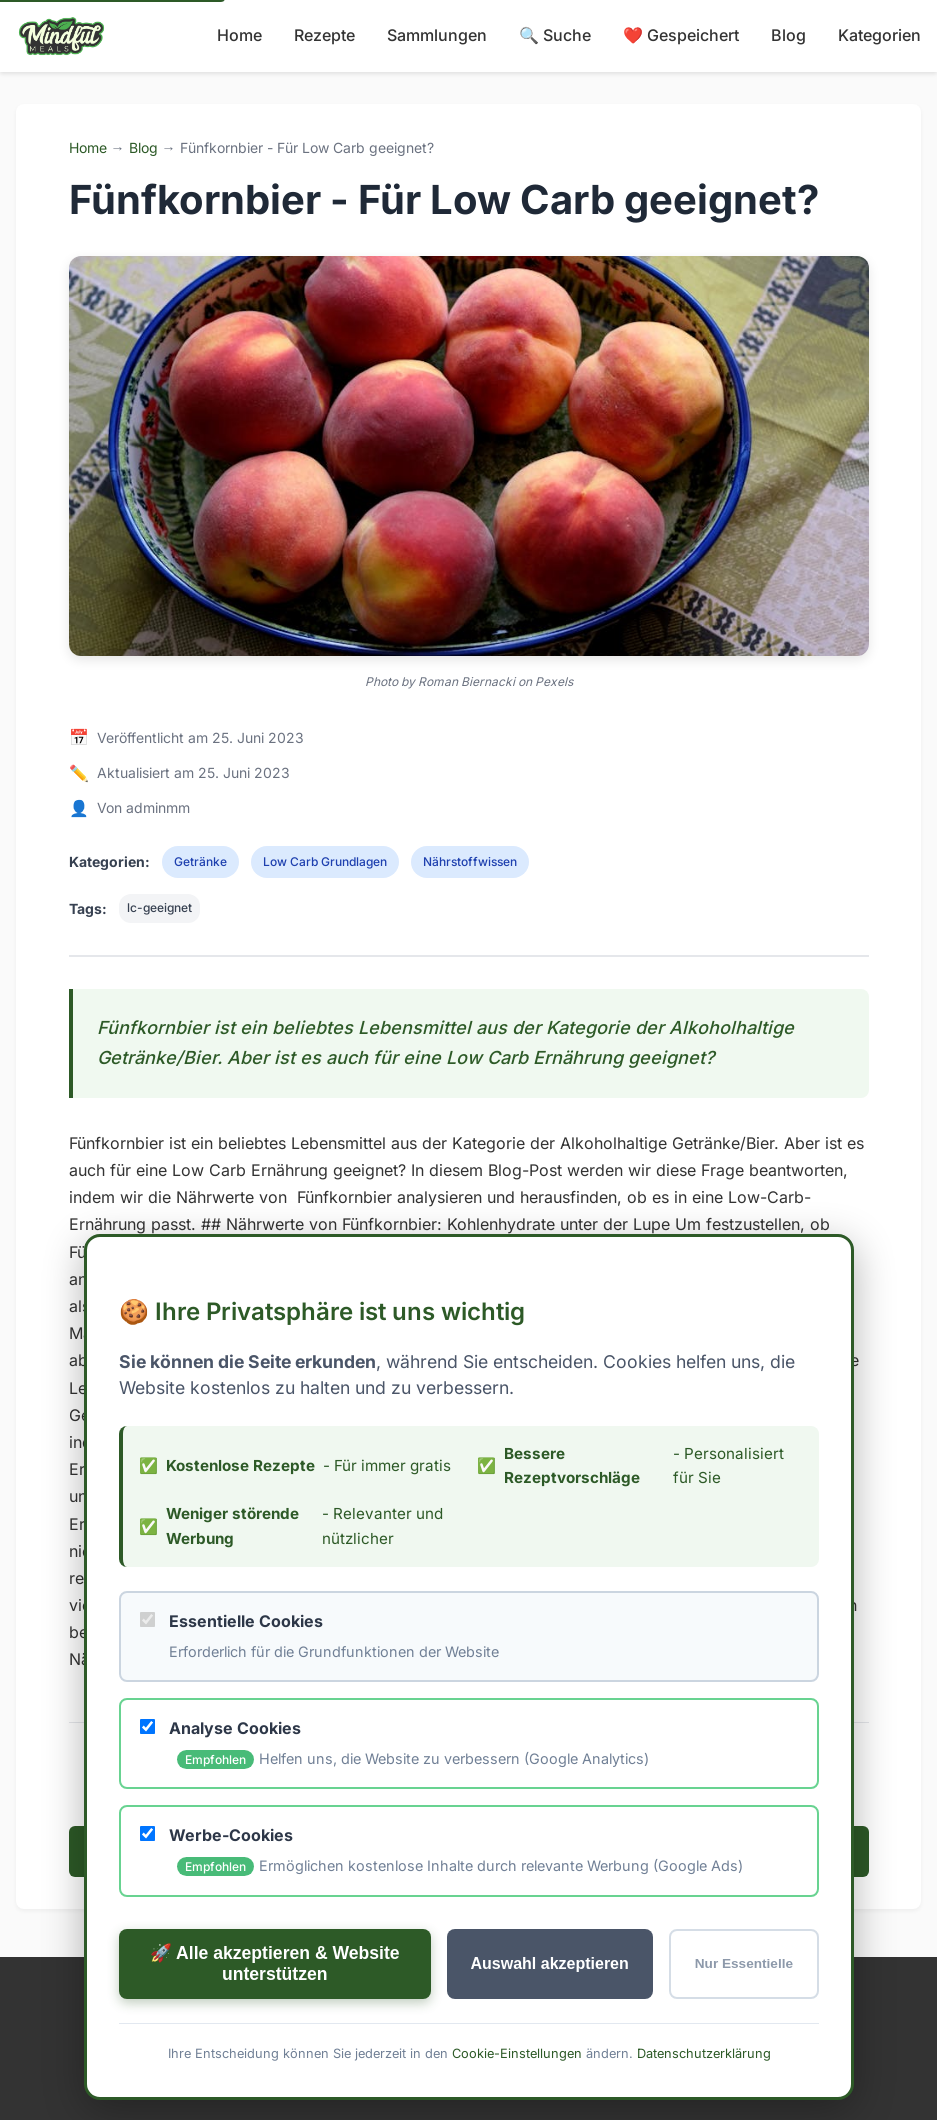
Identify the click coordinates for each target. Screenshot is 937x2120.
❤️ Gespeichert (681, 35)
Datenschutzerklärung (703, 2106)
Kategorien (879, 35)
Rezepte (324, 35)
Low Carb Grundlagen (325, 861)
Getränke (200, 861)
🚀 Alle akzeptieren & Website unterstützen (274, 2016)
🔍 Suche (555, 35)
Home (239, 35)
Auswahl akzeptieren (549, 2016)
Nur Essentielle (743, 2017)
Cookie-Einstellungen (516, 2106)
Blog (788, 35)
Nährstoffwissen (470, 861)
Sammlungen (437, 35)
